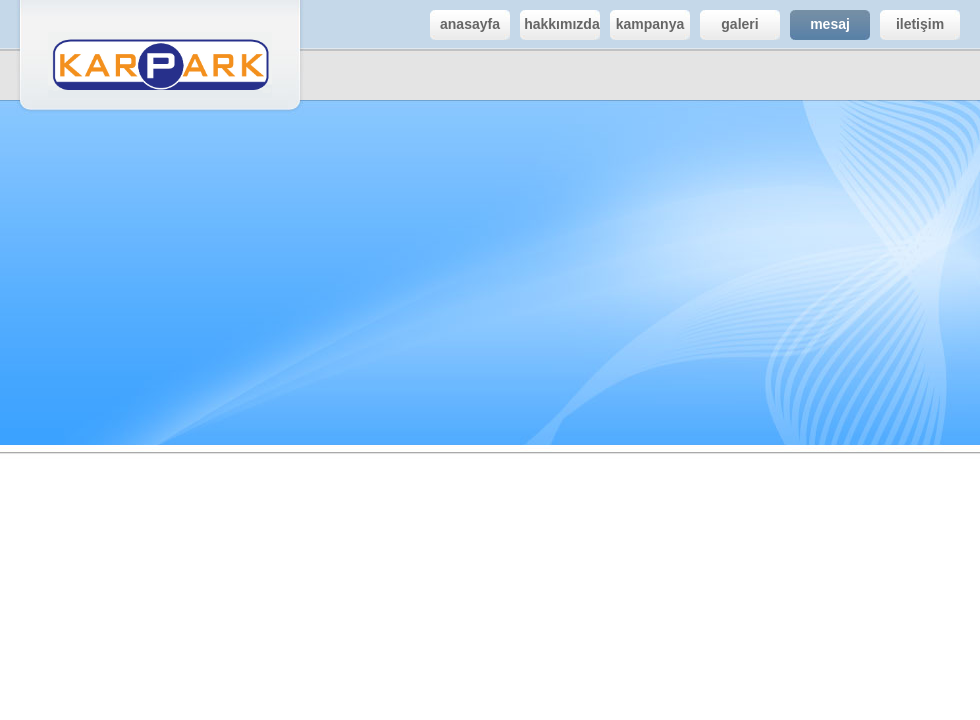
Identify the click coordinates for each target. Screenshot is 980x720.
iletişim (912, 25)
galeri (729, 25)
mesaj (820, 25)
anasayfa (465, 25)
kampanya (647, 25)
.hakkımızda (560, 25)
